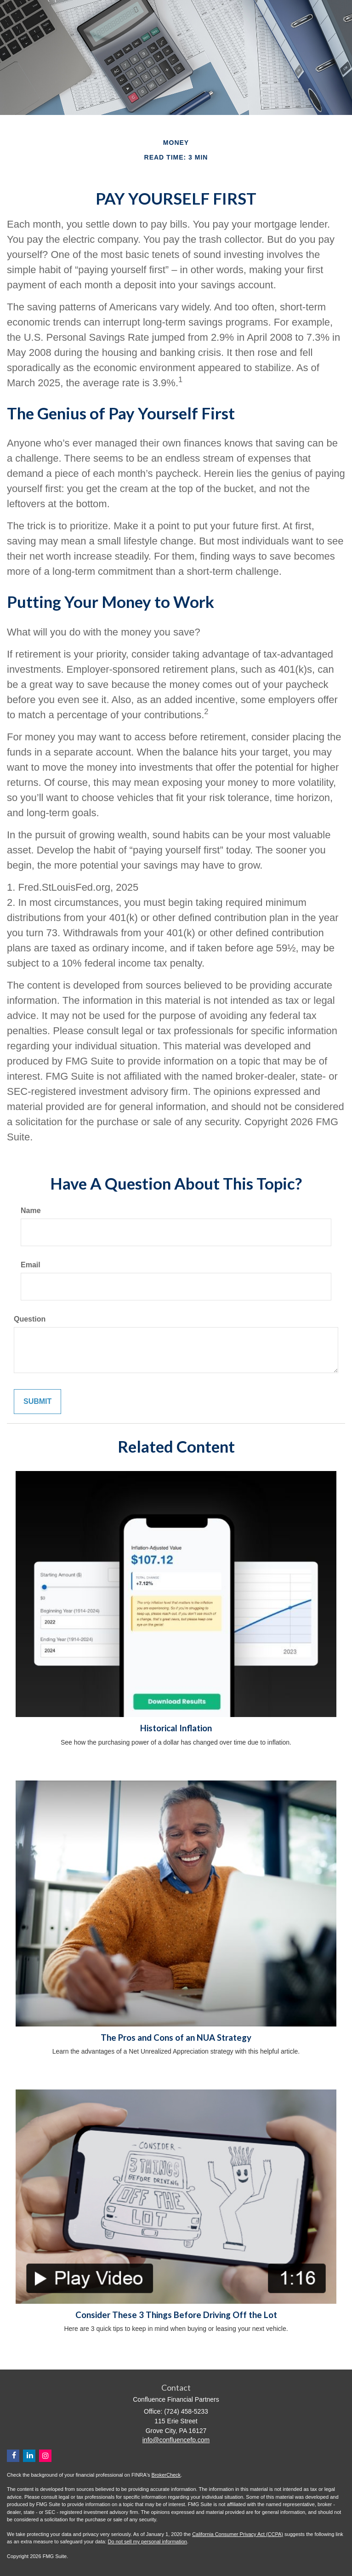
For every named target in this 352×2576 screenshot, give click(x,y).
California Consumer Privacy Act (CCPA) (237, 2534)
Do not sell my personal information (147, 2541)
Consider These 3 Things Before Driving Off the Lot (176, 2315)
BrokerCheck (166, 2475)
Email (30, 1265)
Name (31, 1210)
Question (29, 1319)
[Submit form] (37, 1401)
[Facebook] (13, 2456)
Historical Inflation (176, 1728)
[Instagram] (45, 2456)
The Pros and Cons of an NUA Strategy (176, 2037)
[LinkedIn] (29, 2456)
